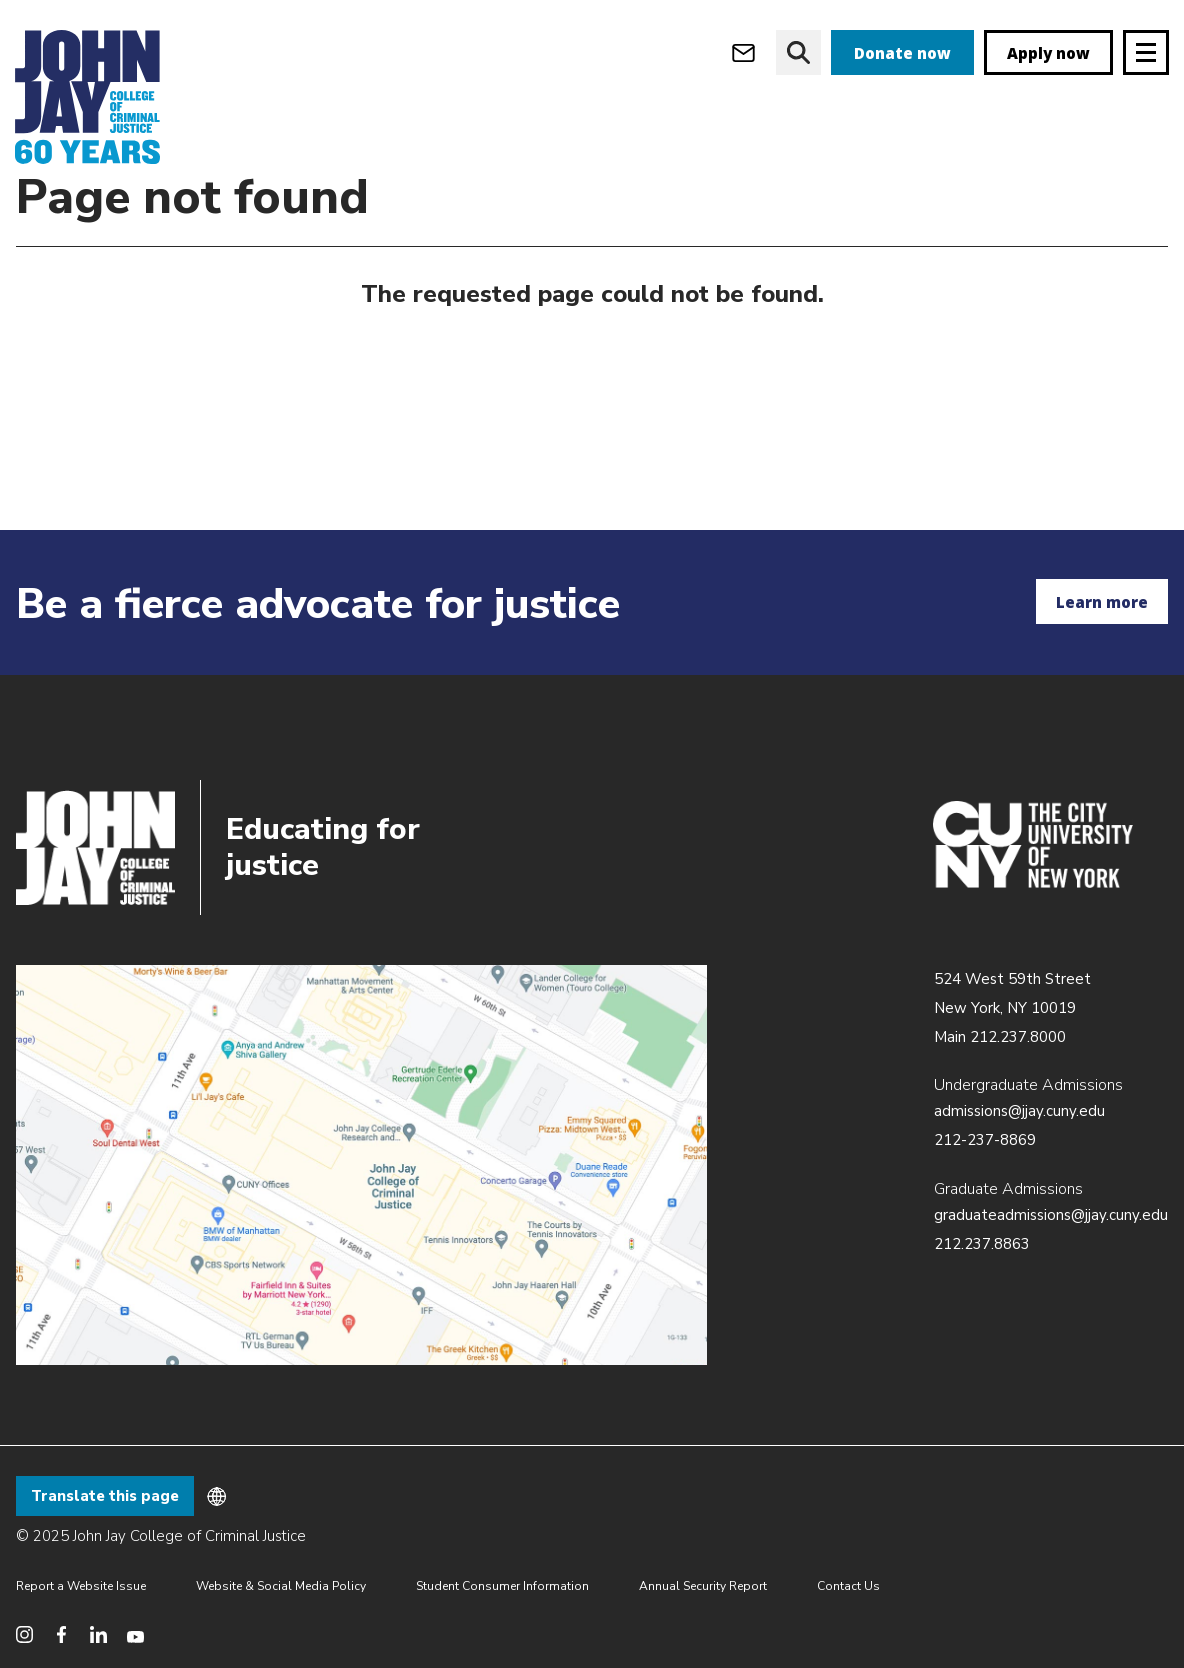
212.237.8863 (982, 1244)
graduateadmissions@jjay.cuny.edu (1051, 1215)
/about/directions (361, 1165)
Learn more (1102, 602)
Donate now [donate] (902, 53)
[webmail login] (743, 52)
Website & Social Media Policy (281, 1586)
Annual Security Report (703, 1586)
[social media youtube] (135, 1634)
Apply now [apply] (1048, 53)
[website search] (798, 52)
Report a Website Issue (81, 1586)
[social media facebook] (61, 1634)
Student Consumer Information (502, 1586)
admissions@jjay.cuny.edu (1019, 1111)
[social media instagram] (24, 1634)
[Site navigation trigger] (1146, 52)
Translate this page (105, 1496)
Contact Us (848, 1586)
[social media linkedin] (98, 1634)
